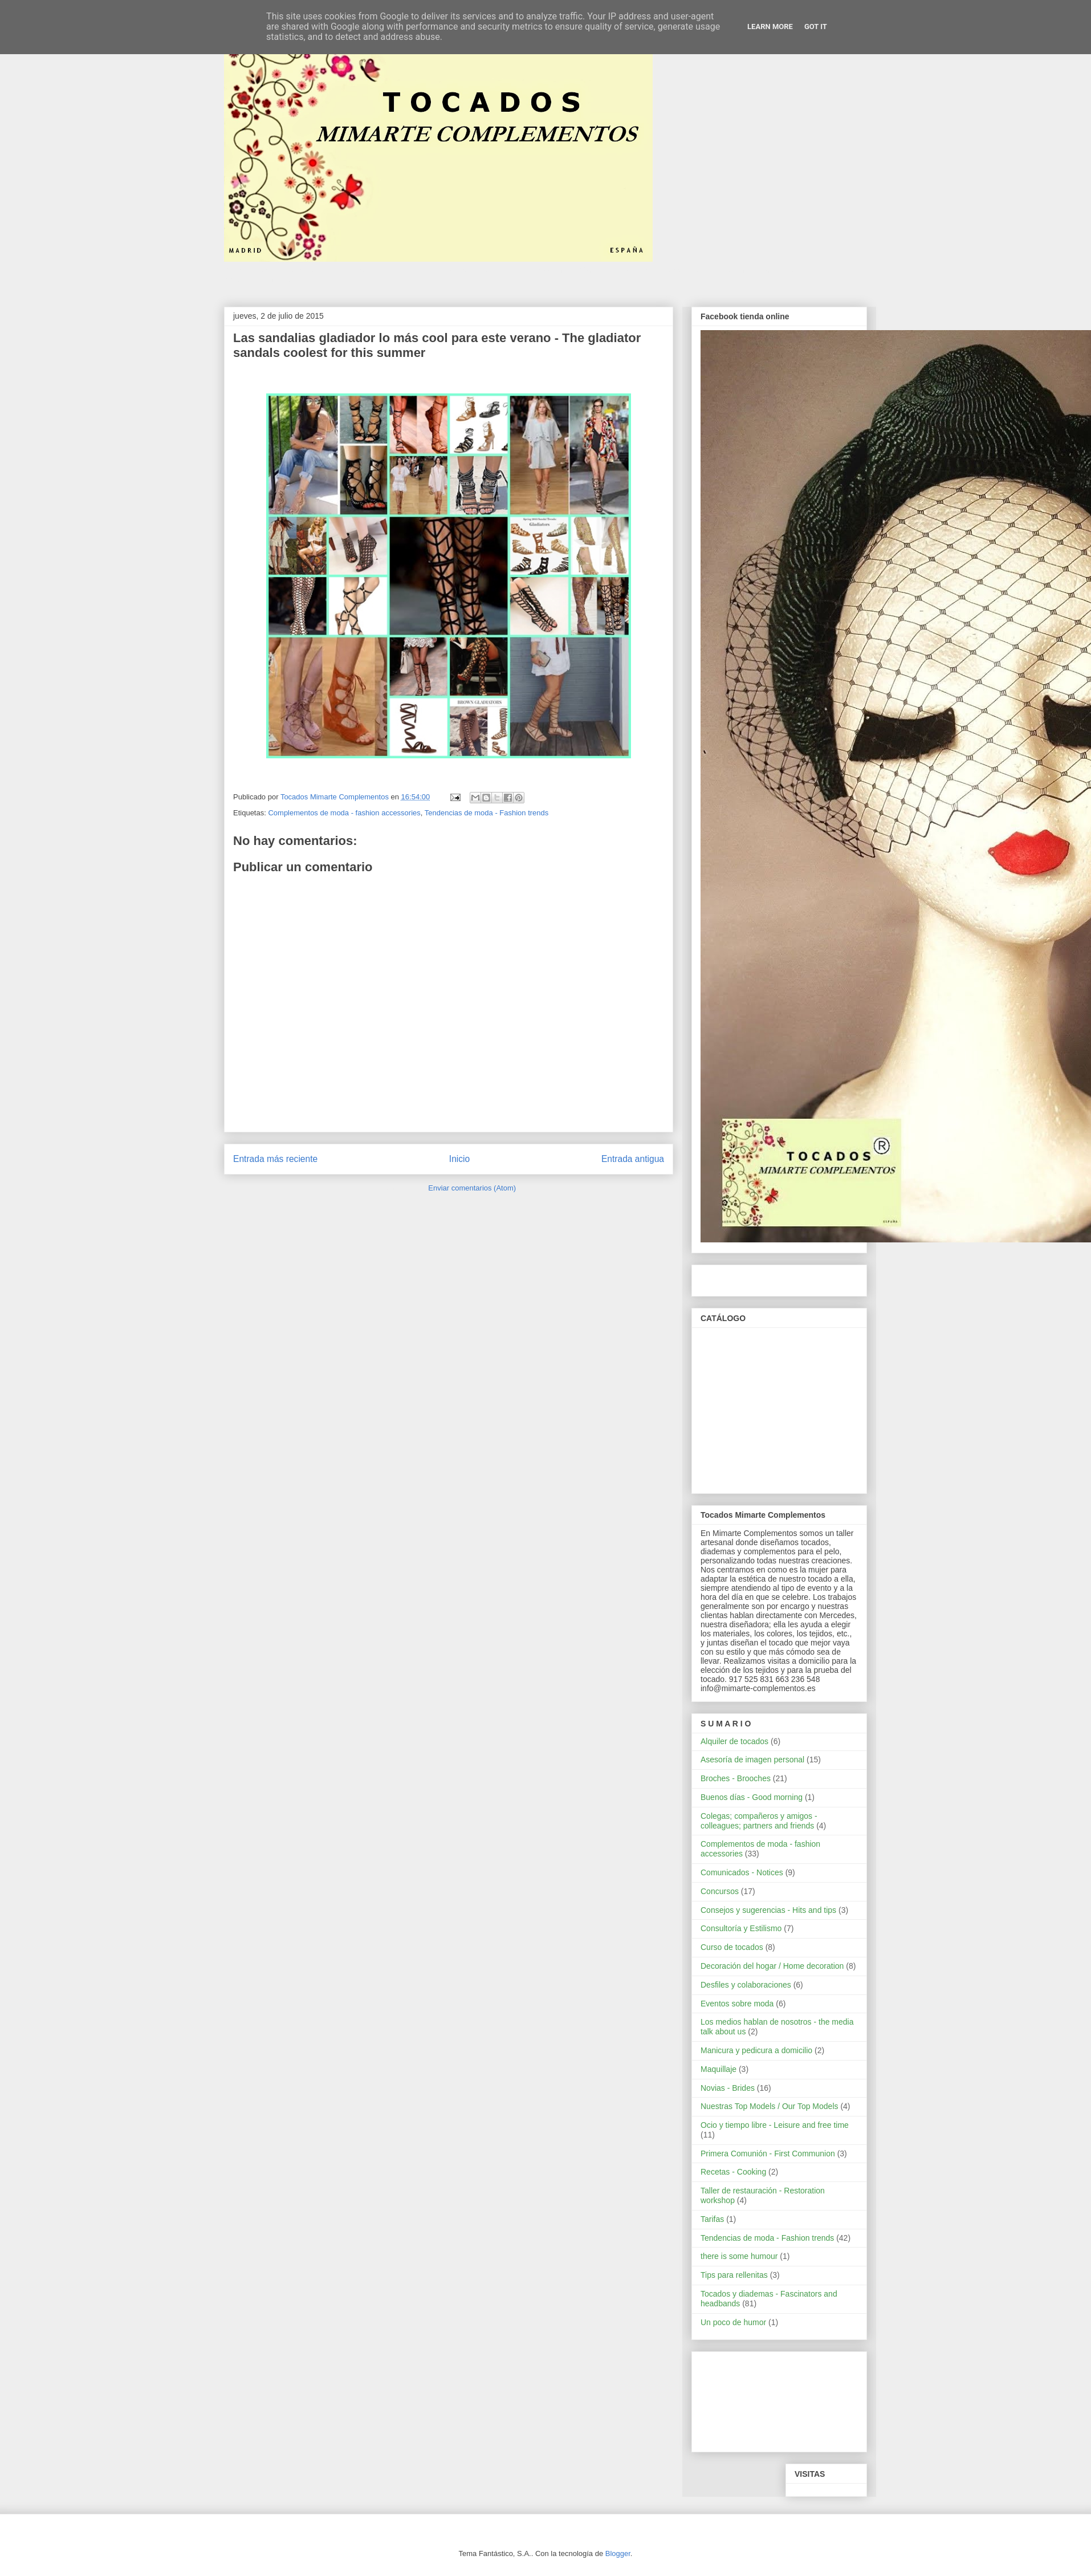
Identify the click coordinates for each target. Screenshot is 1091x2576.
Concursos (720, 1891)
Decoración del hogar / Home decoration (772, 1965)
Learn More (770, 26)
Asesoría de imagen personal (752, 1759)
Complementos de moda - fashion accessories (344, 812)
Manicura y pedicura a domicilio (756, 2050)
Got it (815, 26)
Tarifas (712, 2219)
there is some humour (739, 2256)
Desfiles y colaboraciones (746, 1984)
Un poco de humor (733, 2322)
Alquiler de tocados (734, 1741)
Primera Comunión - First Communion (768, 2153)
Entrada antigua (632, 1159)
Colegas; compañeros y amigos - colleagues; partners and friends (759, 1820)
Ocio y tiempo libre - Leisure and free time (775, 2125)
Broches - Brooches (736, 1778)
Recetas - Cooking (733, 2171)
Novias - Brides (728, 2088)
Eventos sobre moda (737, 2003)
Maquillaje (718, 2069)
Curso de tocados (732, 1947)
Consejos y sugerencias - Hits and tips (768, 1910)
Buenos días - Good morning (752, 1797)
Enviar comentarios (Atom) (472, 1188)
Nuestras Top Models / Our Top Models (769, 2106)
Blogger (617, 2553)
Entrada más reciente (275, 1159)
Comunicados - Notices (742, 1872)
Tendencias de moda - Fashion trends (487, 812)
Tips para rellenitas (734, 2275)
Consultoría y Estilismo (741, 1928)
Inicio (459, 1159)
